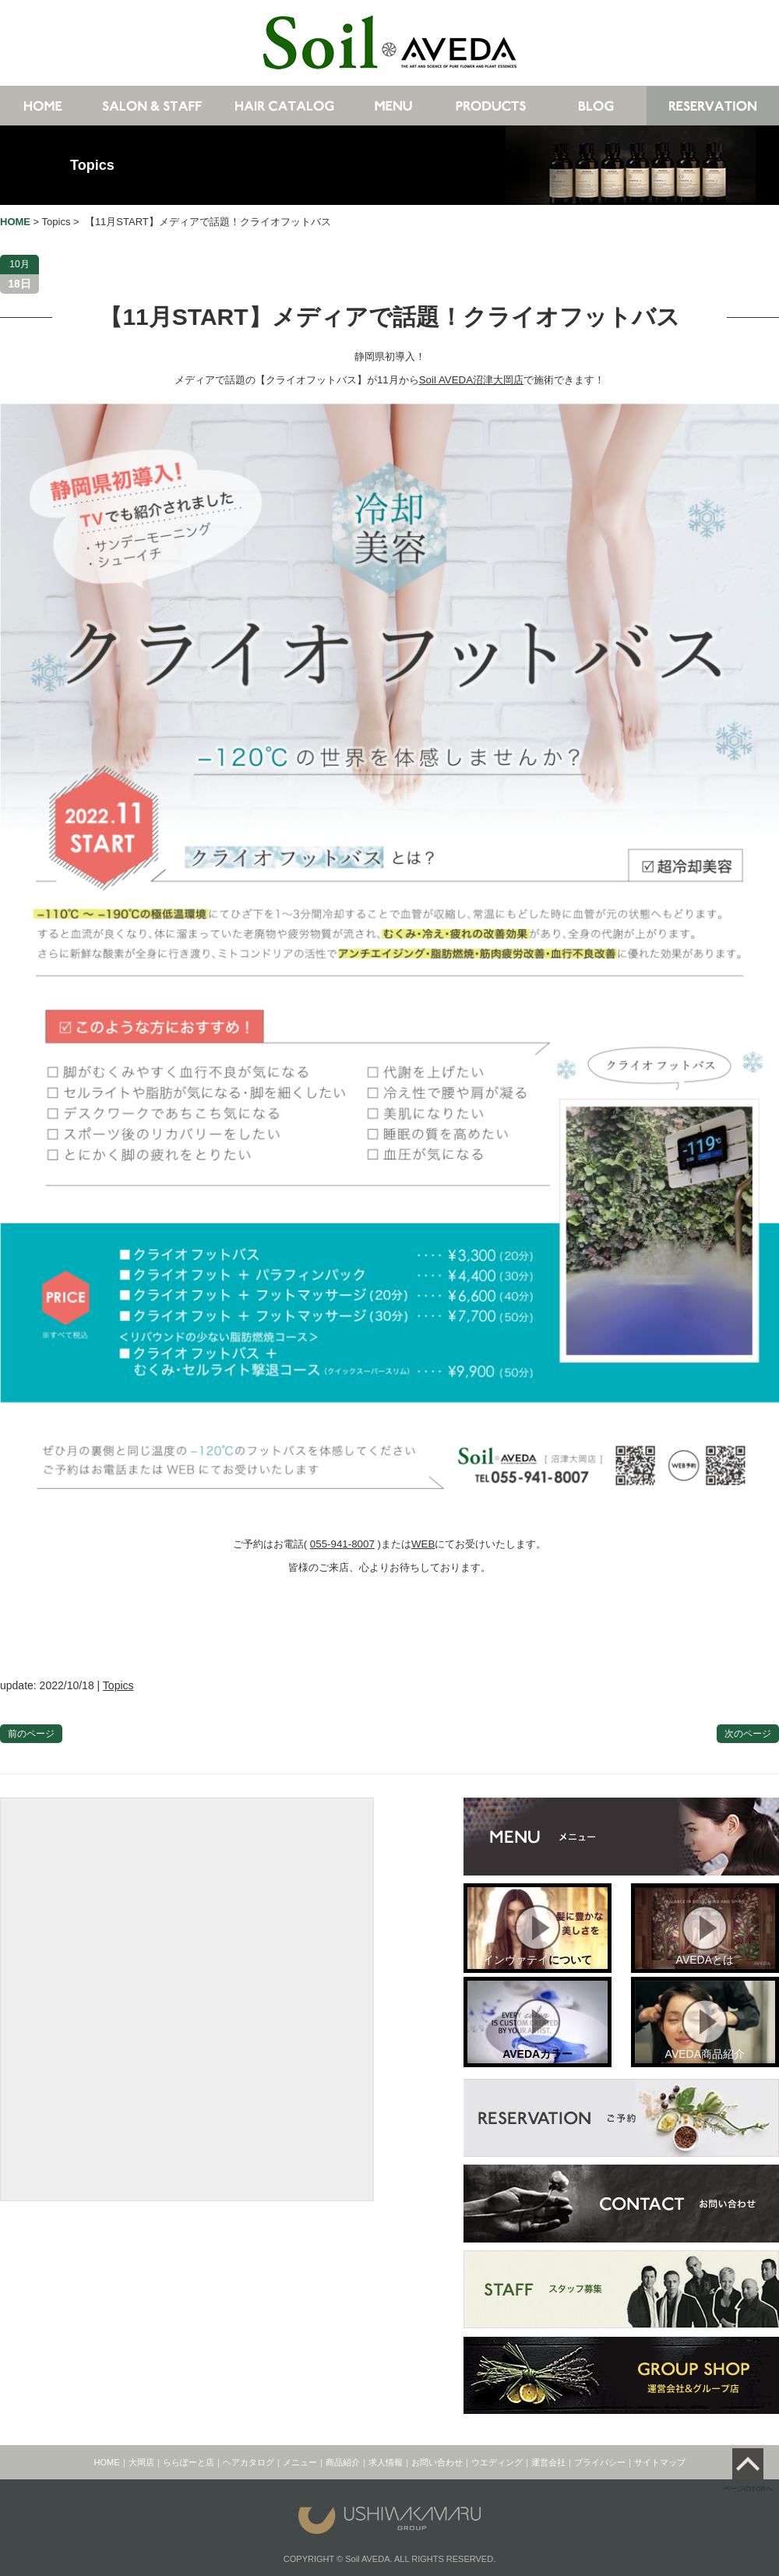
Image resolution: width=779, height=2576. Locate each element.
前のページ (31, 1733)
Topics (92, 165)
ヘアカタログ (248, 2462)
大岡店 (141, 2462)
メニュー (300, 2462)
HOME (107, 2462)
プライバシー (600, 2462)
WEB (423, 1544)
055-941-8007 (342, 1544)
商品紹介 (343, 2462)
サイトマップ (660, 2462)
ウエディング (497, 2462)
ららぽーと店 (188, 2462)
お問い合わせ (437, 2462)
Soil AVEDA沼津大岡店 (471, 380)
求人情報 (385, 2462)
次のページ (747, 1733)
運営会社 (548, 2462)
